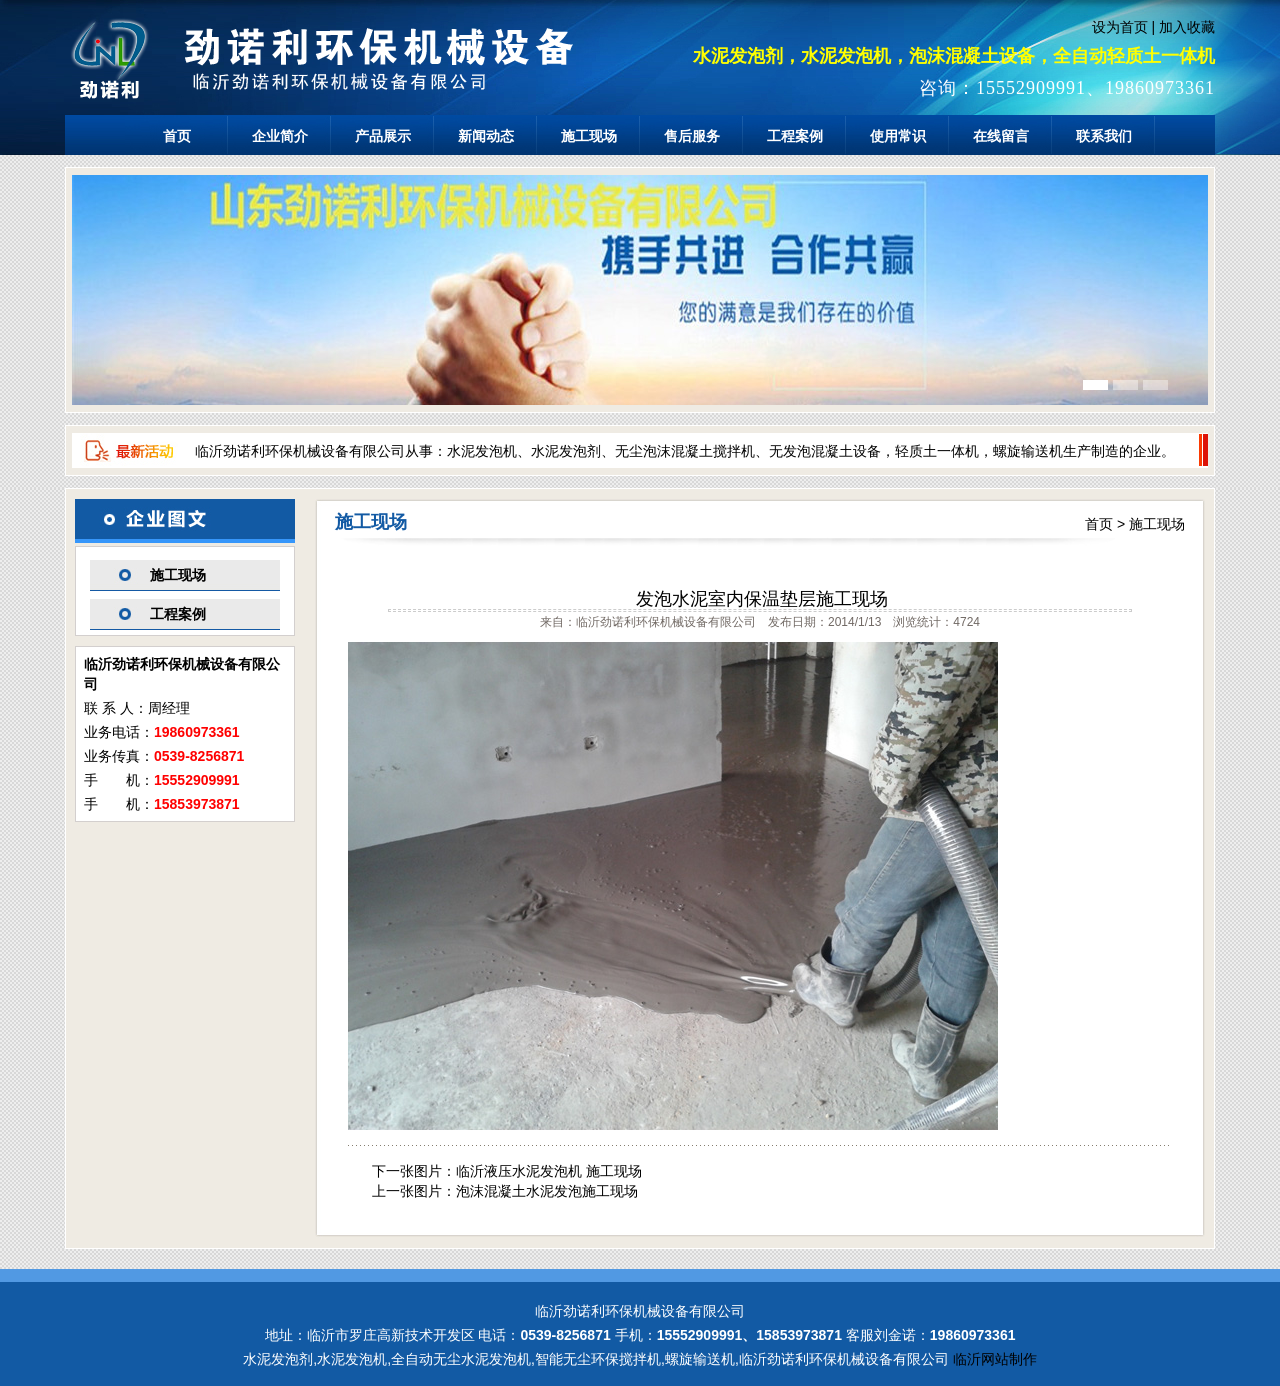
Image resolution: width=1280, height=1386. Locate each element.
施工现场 (589, 136)
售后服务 (692, 136)
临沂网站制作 (995, 1359)
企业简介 (280, 136)
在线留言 (1001, 136)
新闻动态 (486, 136)
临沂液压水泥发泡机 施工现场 (549, 1171)
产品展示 (383, 136)
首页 (177, 136)
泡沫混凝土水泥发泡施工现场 (547, 1191)
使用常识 (898, 136)
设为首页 (1120, 27)
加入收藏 (1187, 27)
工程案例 (795, 136)
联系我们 (1104, 136)
